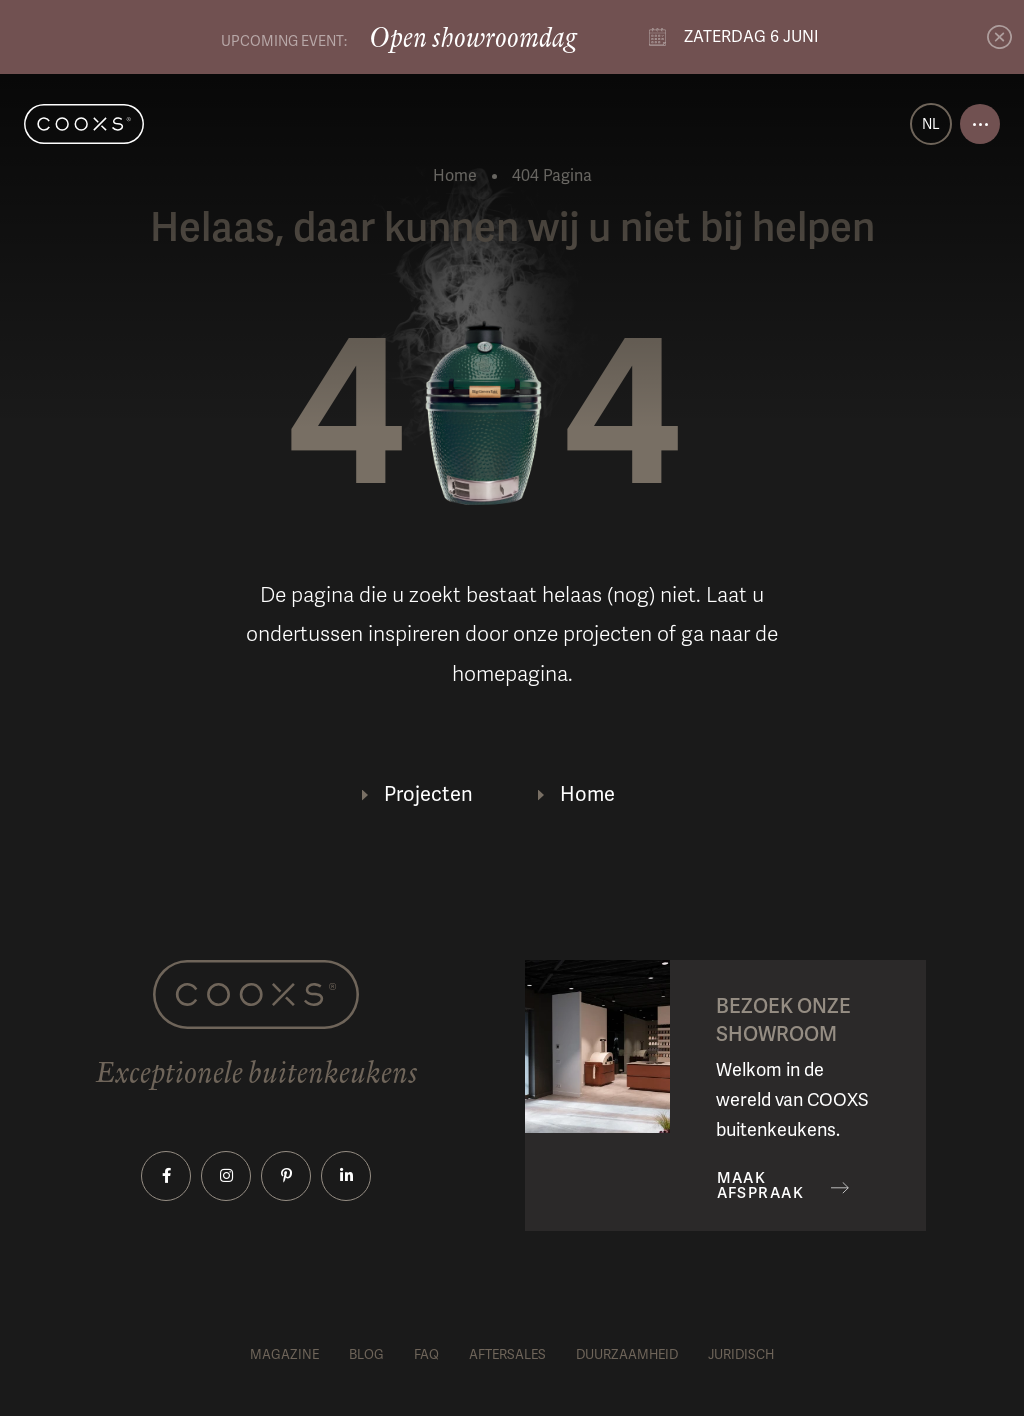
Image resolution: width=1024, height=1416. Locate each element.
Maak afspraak (761, 1186)
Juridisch (741, 1355)
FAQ (426, 1355)
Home (455, 176)
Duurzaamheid (627, 1355)
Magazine (284, 1355)
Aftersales (507, 1355)
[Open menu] (980, 124)
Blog (366, 1355)
